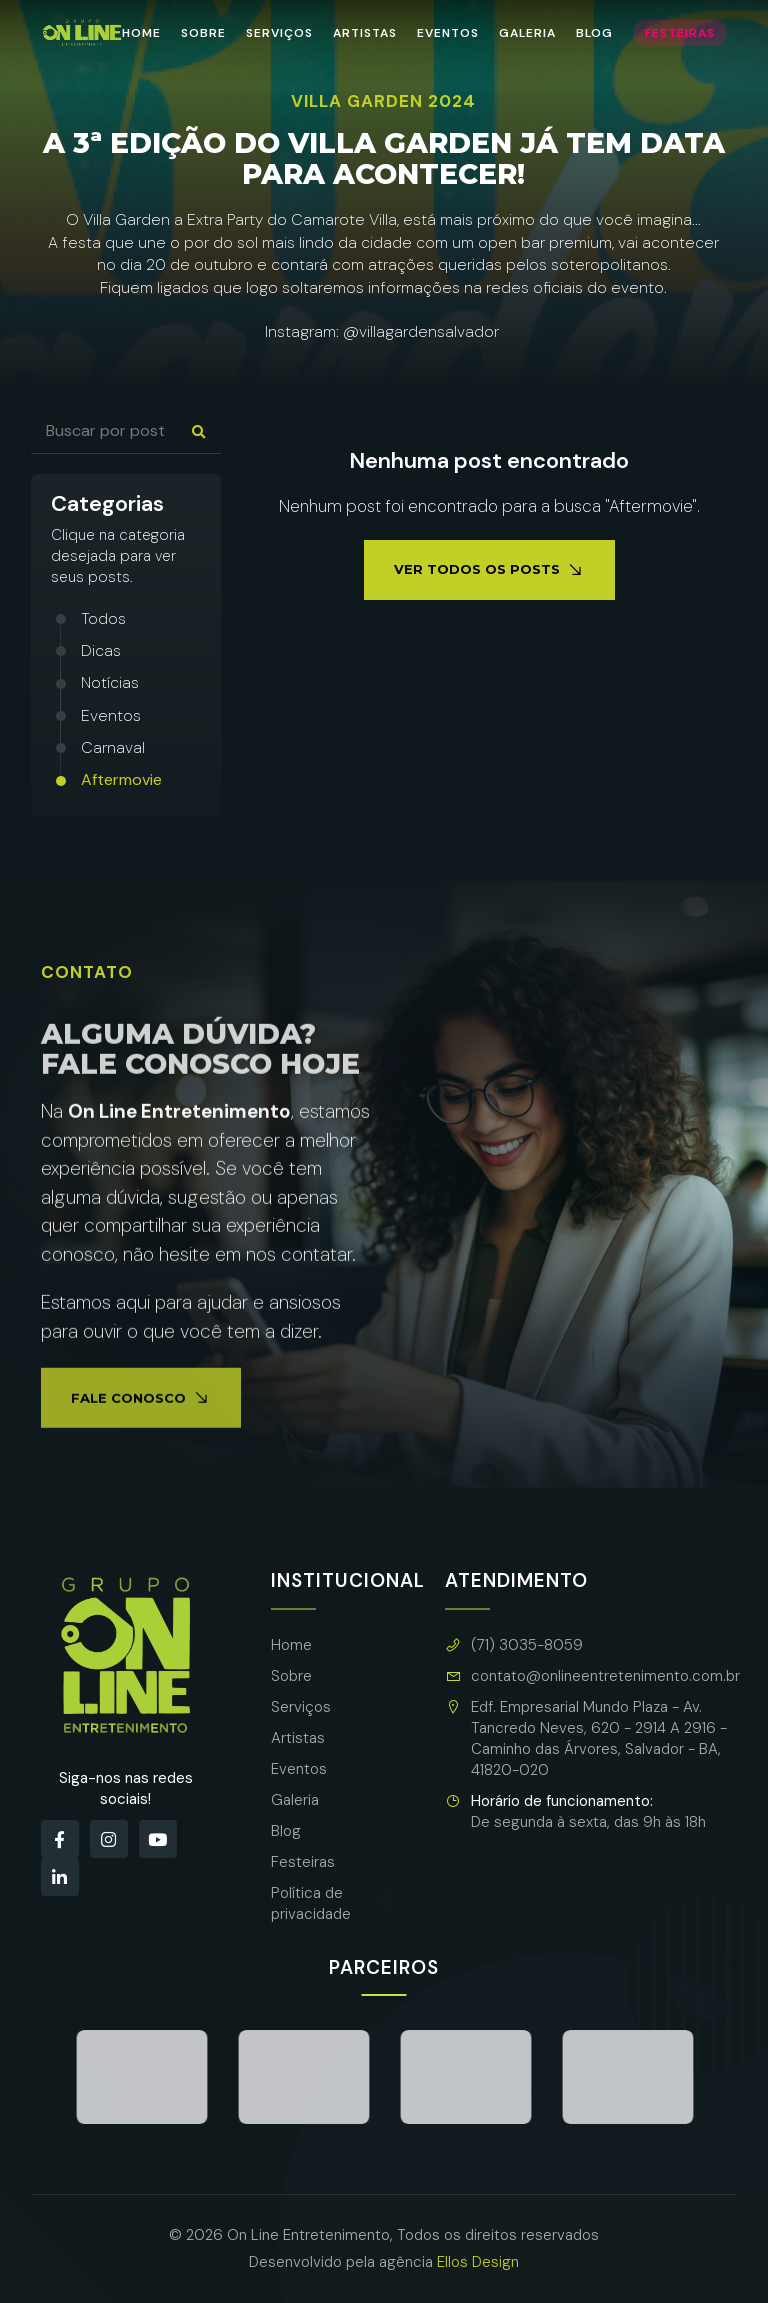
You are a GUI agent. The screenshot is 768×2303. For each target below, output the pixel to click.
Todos (103, 618)
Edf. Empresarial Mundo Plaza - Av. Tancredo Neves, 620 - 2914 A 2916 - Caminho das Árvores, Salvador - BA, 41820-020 (586, 1739)
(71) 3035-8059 (514, 1645)
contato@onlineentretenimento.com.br (592, 1676)
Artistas (365, 33)
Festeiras (680, 33)
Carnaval (113, 747)
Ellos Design (478, 2262)
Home (141, 33)
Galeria (527, 33)
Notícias (110, 682)
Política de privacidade (311, 1903)
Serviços (279, 33)
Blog (594, 33)
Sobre (203, 33)
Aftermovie (121, 779)
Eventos (448, 33)
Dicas (101, 650)
